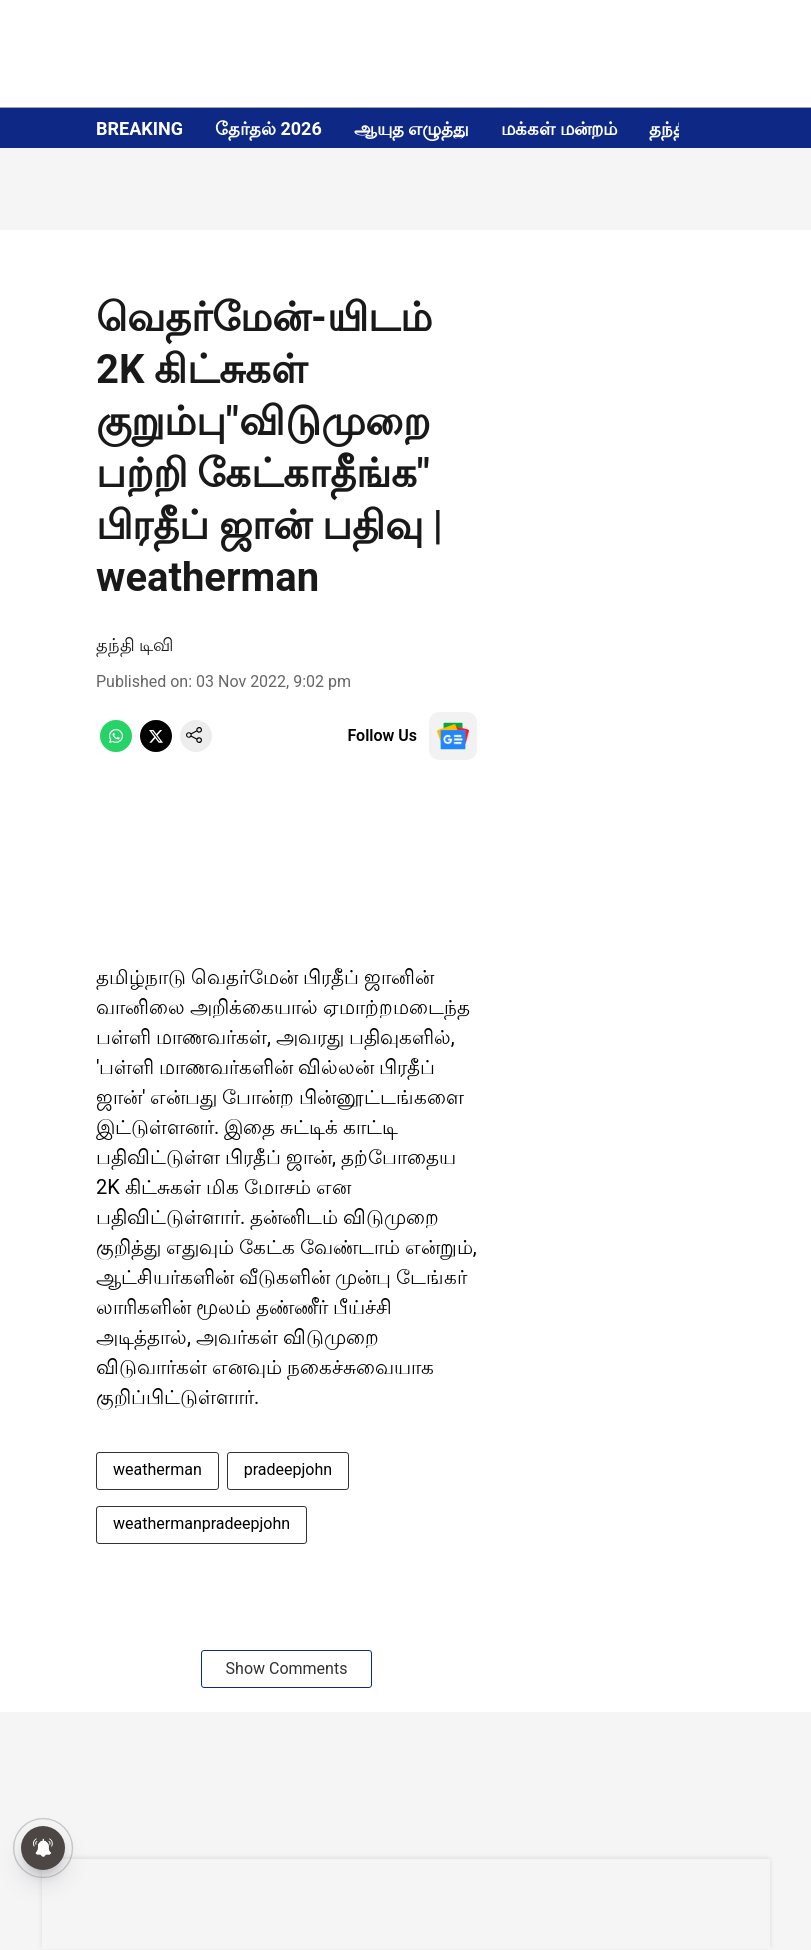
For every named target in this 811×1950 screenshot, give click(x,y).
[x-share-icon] (156, 746)
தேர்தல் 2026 (268, 128)
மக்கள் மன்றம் (558, 128)
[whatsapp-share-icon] (116, 746)
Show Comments (287, 1668)
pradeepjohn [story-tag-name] (288, 1469)
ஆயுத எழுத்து (411, 128)
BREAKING (139, 128)
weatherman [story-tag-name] (157, 1469)
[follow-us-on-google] (453, 736)
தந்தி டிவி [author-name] (134, 644)
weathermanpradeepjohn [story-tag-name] (201, 1523)
